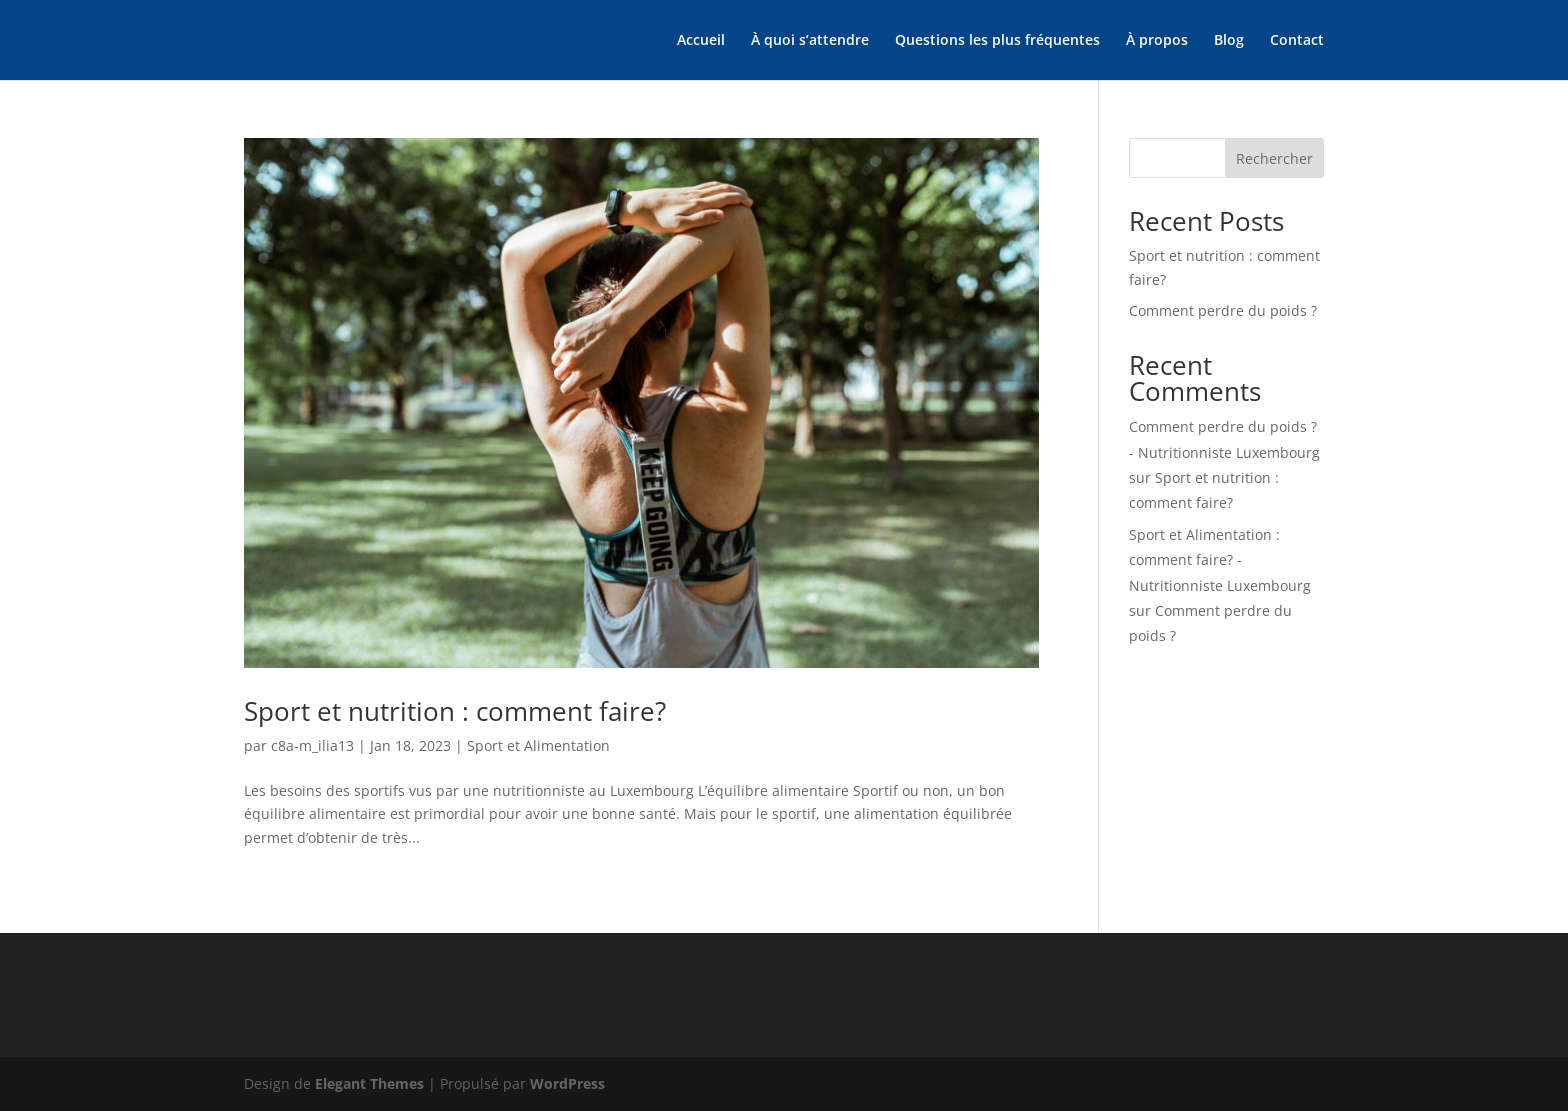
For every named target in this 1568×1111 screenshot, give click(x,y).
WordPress (567, 1083)
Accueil (701, 41)
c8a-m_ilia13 (312, 745)
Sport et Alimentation (538, 745)
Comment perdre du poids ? (1223, 310)
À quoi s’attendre (810, 41)
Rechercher (1274, 158)
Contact (1297, 41)
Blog (1229, 41)
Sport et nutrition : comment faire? (455, 711)
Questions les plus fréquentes (997, 41)
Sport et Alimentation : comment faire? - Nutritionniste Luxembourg (1220, 559)
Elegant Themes (369, 1083)
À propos (1157, 41)
